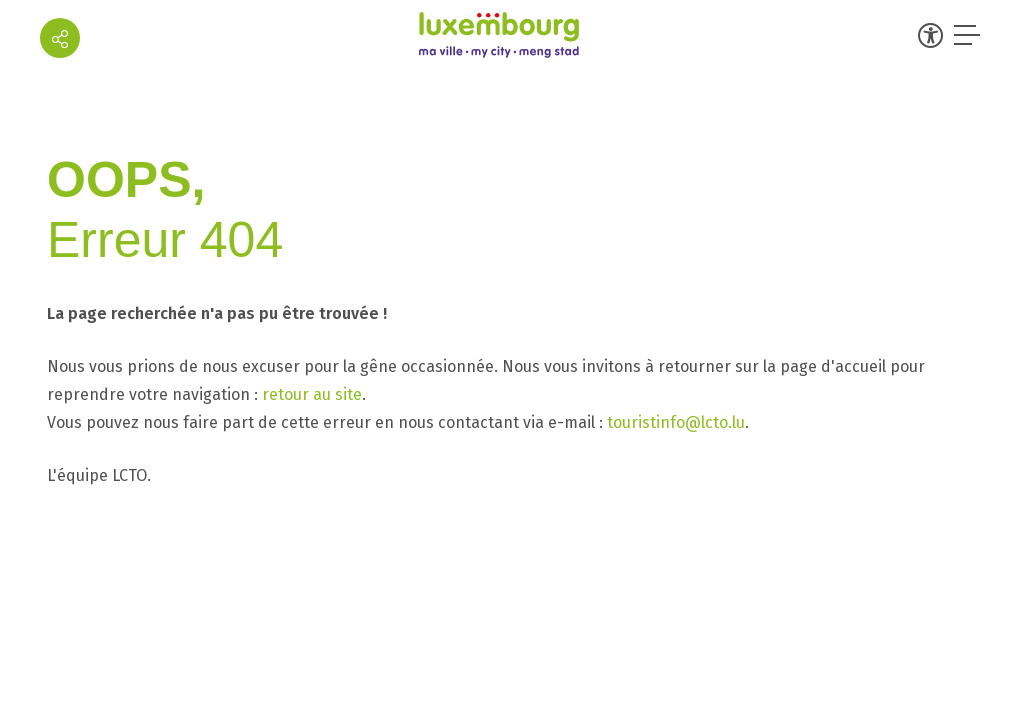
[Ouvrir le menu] (969, 35)
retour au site (312, 394)
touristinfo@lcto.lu (676, 422)
